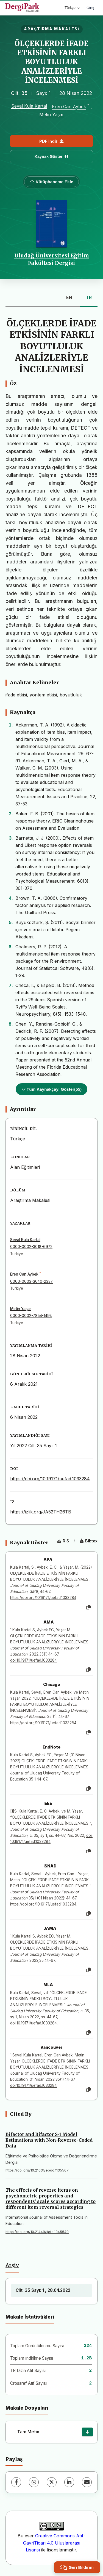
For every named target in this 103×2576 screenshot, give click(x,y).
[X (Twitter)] (52, 2482)
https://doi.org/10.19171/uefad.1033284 (50, 1478)
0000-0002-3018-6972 (31, 1246)
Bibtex (89, 1541)
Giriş (90, 8)
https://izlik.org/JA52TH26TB (40, 1512)
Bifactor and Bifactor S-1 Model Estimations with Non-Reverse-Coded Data (49, 2140)
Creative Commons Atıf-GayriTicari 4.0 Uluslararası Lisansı (54, 2543)
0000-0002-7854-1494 (31, 1315)
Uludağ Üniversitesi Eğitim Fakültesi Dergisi (51, 259)
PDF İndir (51, 141)
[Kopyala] (88, 1607)
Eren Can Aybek (69, 107)
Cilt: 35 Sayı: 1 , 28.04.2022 (43, 2290)
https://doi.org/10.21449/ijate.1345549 (37, 2232)
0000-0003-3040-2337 (31, 1281)
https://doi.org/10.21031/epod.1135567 (37, 2170)
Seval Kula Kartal (29, 106)
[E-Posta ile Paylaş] (87, 2482)
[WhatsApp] (34, 2482)
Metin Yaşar (51, 114)
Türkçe (72, 8)
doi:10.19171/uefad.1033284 (33, 1660)
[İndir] (87, 2432)
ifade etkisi (16, 695)
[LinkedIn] (69, 2482)
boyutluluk (71, 695)
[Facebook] (16, 2482)
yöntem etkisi (43, 695)
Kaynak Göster (52, 156)
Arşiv (12, 2265)
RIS (63, 1541)
